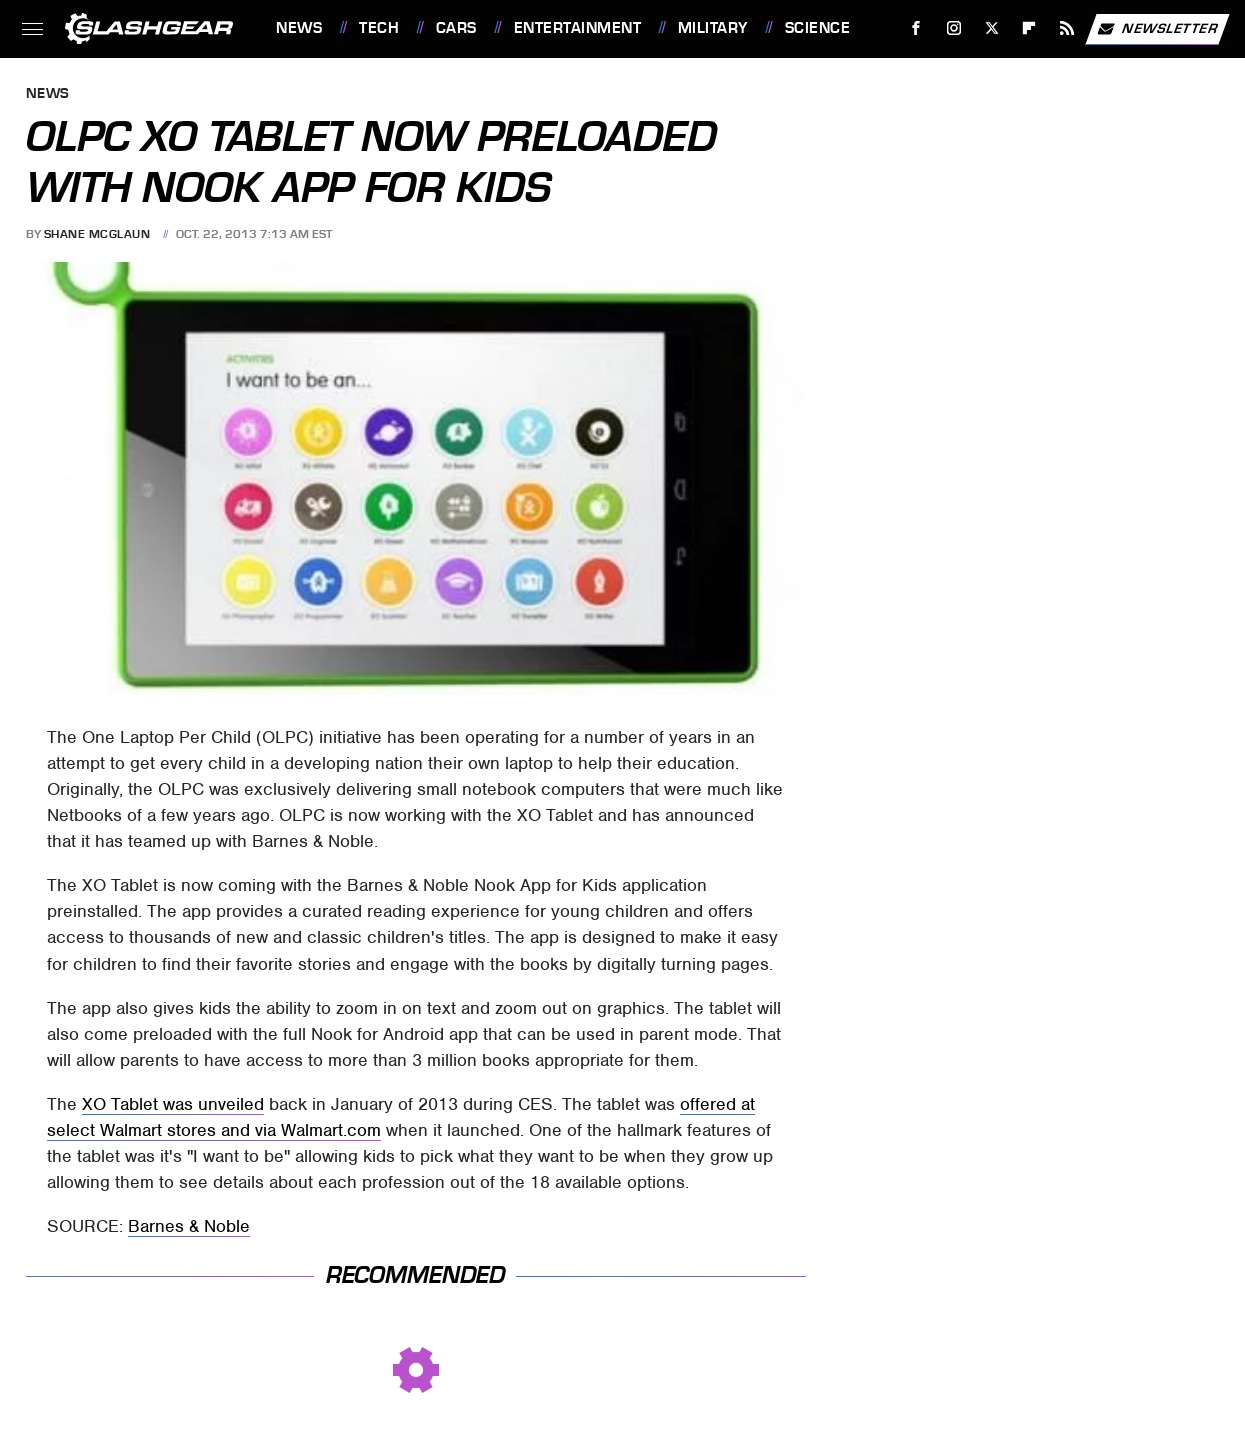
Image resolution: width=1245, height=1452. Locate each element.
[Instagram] (954, 28)
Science (818, 28)
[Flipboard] (1029, 28)
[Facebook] (916, 28)
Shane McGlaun (97, 234)
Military (713, 28)
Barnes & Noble (189, 1226)
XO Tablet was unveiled (173, 1104)
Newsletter (1157, 29)
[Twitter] (991, 28)
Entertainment (578, 28)
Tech (379, 28)
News (299, 28)
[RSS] (1067, 28)
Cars (456, 28)
